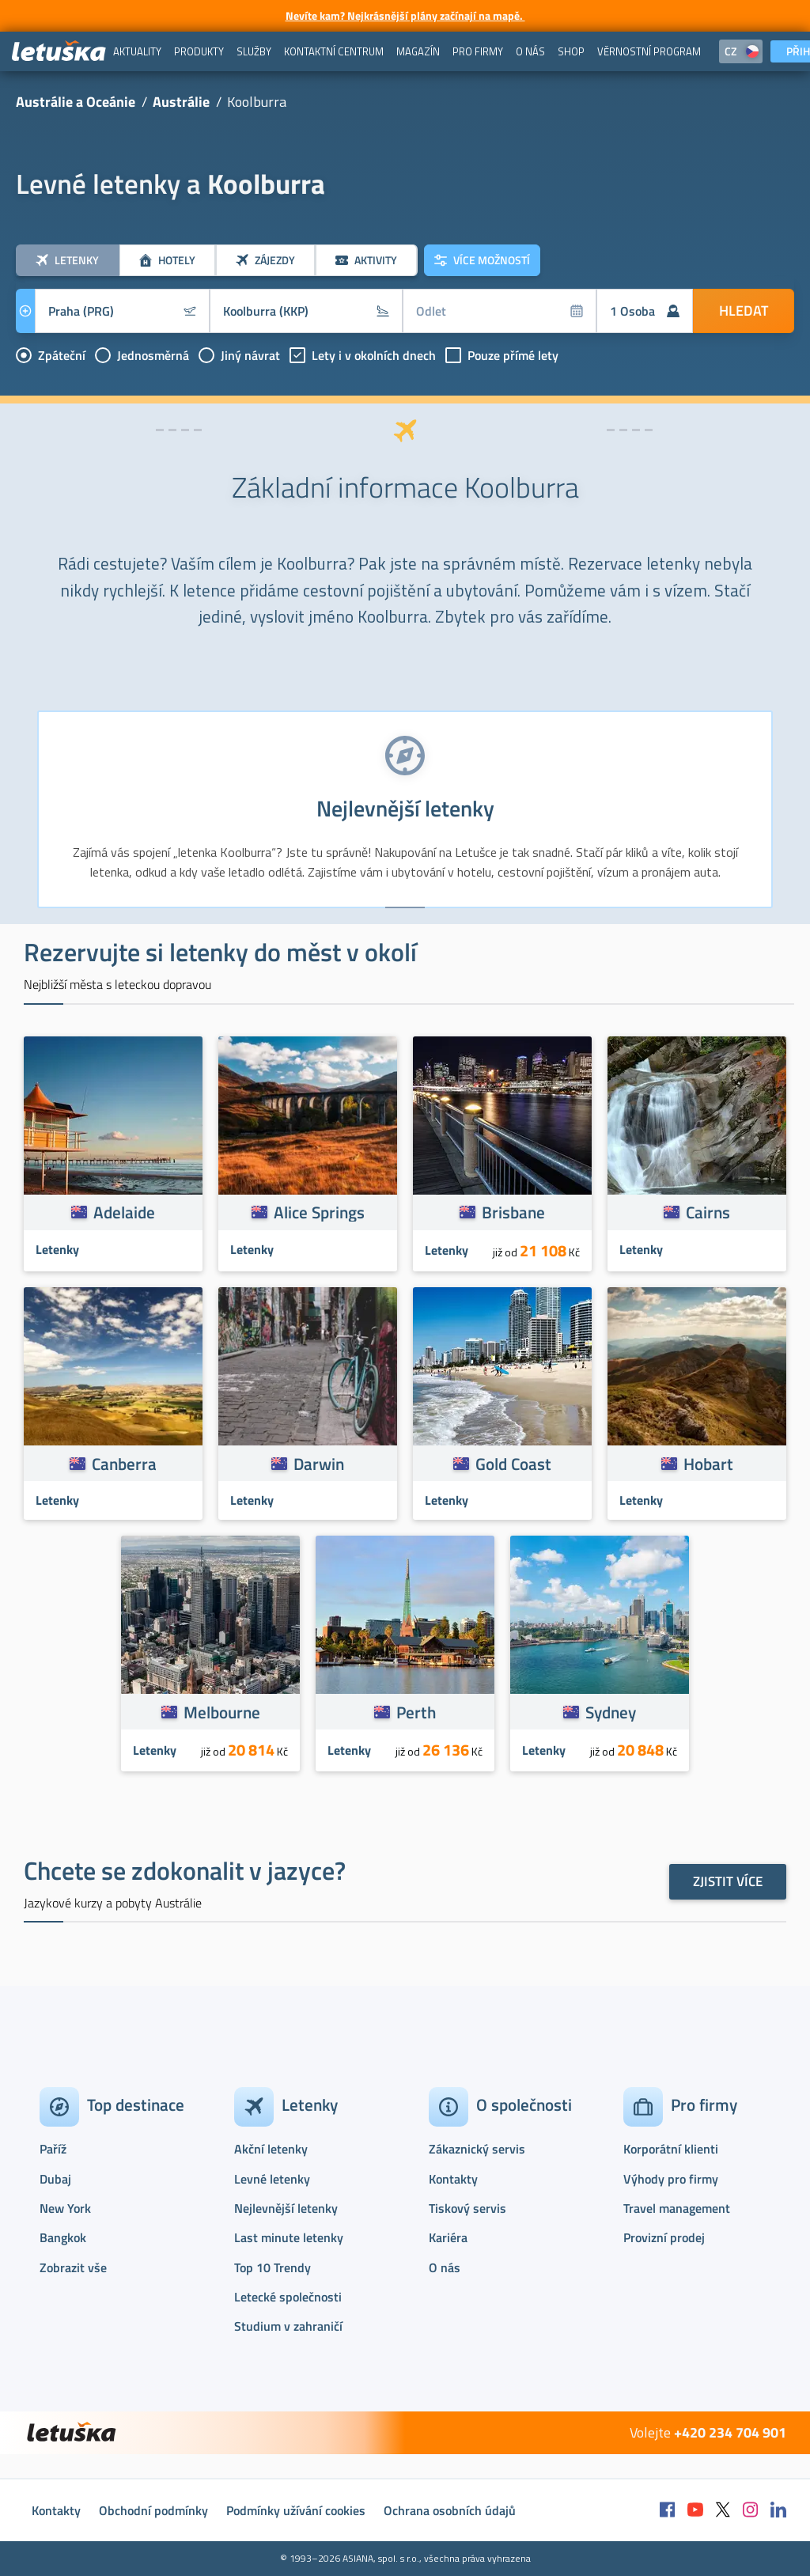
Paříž (53, 2148)
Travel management (676, 2208)
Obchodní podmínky (153, 2510)
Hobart (708, 1463)
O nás (444, 2267)
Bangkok (63, 2237)
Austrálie (181, 101)
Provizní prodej (664, 2237)
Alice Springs (319, 1212)
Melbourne (222, 1712)
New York (65, 2208)
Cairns (708, 1212)
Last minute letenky (288, 2237)
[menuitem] (137, 51)
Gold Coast (513, 1463)
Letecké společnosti (288, 2296)
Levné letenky (272, 2178)
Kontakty (453, 2178)
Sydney (610, 1712)
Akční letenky (271, 2148)
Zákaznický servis (477, 2148)
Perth (416, 1712)
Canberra (124, 1463)
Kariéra (448, 2237)
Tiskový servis (467, 2208)
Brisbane (513, 1212)
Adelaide (124, 1212)
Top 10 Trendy (272, 2267)
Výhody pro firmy (670, 2178)
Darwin (318, 1463)
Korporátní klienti (670, 2148)
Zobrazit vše (73, 2267)
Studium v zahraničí (288, 2326)
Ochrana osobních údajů (450, 2510)
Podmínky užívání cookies (295, 2510)
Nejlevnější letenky (286, 2208)
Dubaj (55, 2178)
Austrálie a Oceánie (75, 101)
